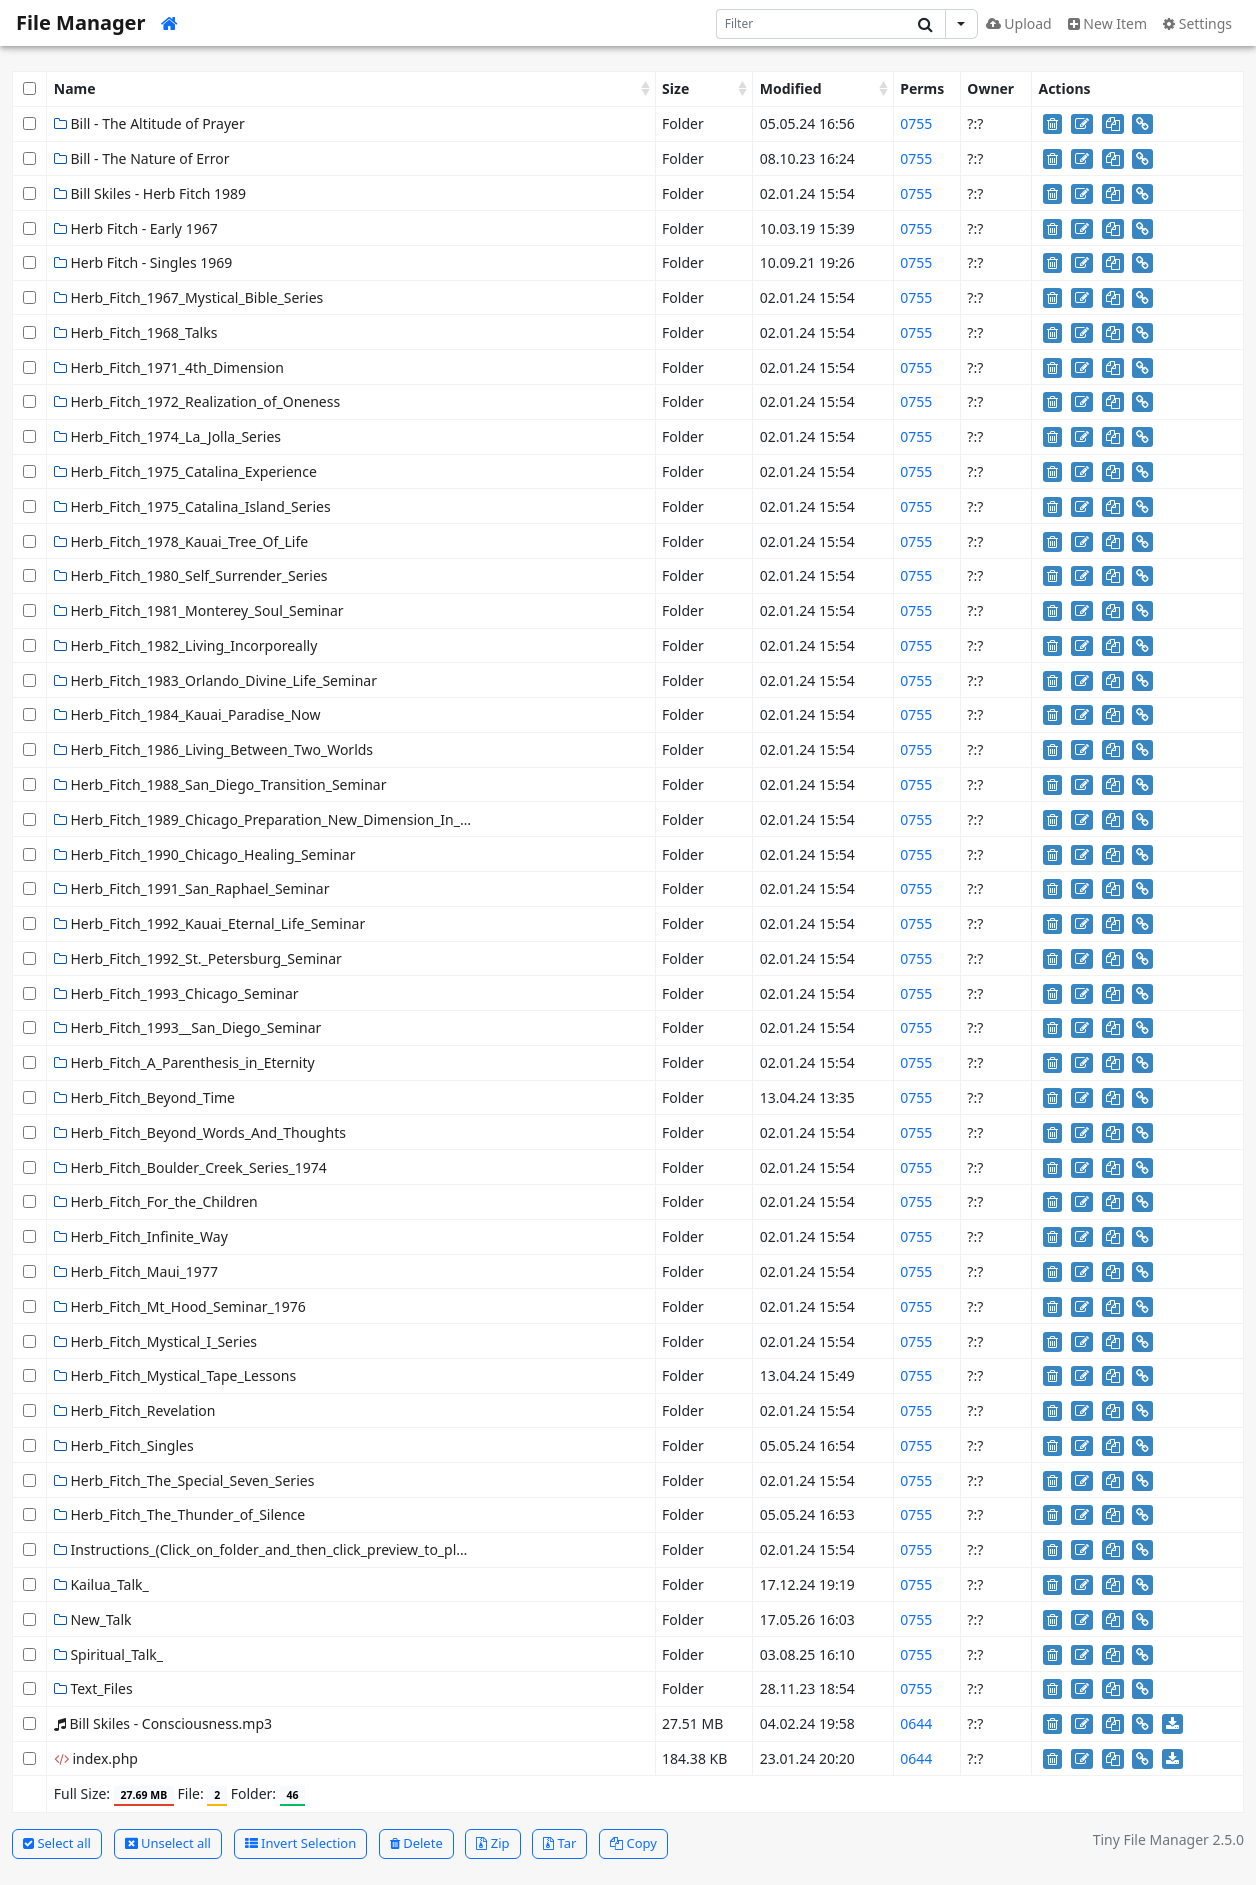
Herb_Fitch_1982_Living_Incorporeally (186, 645)
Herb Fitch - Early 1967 (136, 228)
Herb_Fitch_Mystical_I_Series (155, 1341)
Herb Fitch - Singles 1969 (143, 262)
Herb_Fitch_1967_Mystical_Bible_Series (189, 297)
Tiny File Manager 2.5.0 (1168, 1839)
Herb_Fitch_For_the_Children (156, 1201)
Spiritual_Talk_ (108, 1654)
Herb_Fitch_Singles (124, 1445)
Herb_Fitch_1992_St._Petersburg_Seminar (198, 958)
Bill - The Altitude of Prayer (149, 123)
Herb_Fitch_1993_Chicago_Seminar (176, 993)
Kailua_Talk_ (101, 1584)
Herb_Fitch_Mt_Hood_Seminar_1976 (180, 1306)
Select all (57, 1843)
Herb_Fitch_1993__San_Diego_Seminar (188, 1027)
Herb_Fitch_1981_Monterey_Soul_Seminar (199, 610)
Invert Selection (301, 1843)
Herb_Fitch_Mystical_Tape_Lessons (175, 1375)
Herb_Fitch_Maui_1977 (136, 1271)
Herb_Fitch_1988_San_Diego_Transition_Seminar (220, 784)
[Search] (811, 24)
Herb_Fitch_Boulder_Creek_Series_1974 (190, 1167)
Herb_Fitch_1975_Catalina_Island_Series (192, 506)
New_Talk (93, 1619)
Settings (1197, 23)
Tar (559, 1843)
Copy (633, 1843)
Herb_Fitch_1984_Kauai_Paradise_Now (187, 714)
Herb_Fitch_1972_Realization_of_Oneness (197, 401)
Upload (1019, 23)
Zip (492, 1843)
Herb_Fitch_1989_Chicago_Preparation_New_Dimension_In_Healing (282, 819)
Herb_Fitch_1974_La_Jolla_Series (167, 436)
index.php (96, 1758)
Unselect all (168, 1843)
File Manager (80, 22)
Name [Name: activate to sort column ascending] (75, 88)
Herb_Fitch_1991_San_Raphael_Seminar (192, 888)
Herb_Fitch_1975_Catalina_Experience (185, 471)
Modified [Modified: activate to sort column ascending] (791, 88)
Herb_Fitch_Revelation (135, 1410)
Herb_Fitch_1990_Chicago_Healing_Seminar (205, 854)
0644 (916, 1723)
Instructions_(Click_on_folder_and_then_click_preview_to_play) (265, 1549)
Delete (416, 1843)
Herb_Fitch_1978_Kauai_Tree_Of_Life (181, 541)
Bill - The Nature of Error (142, 158)
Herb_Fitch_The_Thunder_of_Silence (179, 1514)
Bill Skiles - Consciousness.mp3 (163, 1723)
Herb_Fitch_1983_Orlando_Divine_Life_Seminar (215, 680)
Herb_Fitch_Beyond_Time (144, 1097)
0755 (916, 123)
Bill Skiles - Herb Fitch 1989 (150, 193)
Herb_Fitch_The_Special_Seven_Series (184, 1480)
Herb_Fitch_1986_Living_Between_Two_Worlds (213, 749)
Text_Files (93, 1688)
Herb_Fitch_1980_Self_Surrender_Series (191, 575)
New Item (1107, 23)
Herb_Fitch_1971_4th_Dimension (169, 367)
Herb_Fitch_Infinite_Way (141, 1236)
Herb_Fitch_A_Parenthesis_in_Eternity (184, 1062)
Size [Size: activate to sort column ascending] (675, 88)
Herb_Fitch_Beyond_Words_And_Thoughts (200, 1132)
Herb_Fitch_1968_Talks (136, 332)
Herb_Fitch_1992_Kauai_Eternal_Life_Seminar (209, 923)
